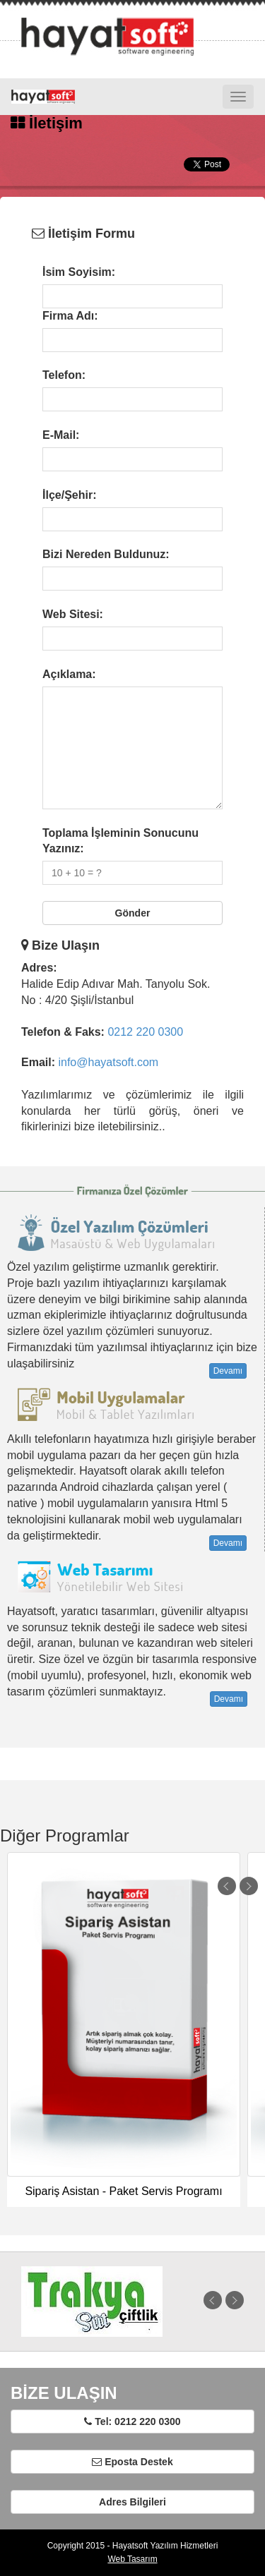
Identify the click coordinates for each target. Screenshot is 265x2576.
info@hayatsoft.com (108, 1062)
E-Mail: (60, 435)
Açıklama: (69, 674)
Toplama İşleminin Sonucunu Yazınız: (120, 841)
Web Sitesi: (72, 614)
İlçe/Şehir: (69, 495)
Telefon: (64, 375)
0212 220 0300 (145, 1032)
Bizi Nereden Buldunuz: (106, 554)
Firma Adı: (70, 316)
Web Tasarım (132, 2559)
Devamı (227, 1371)
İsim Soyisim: (78, 272)
